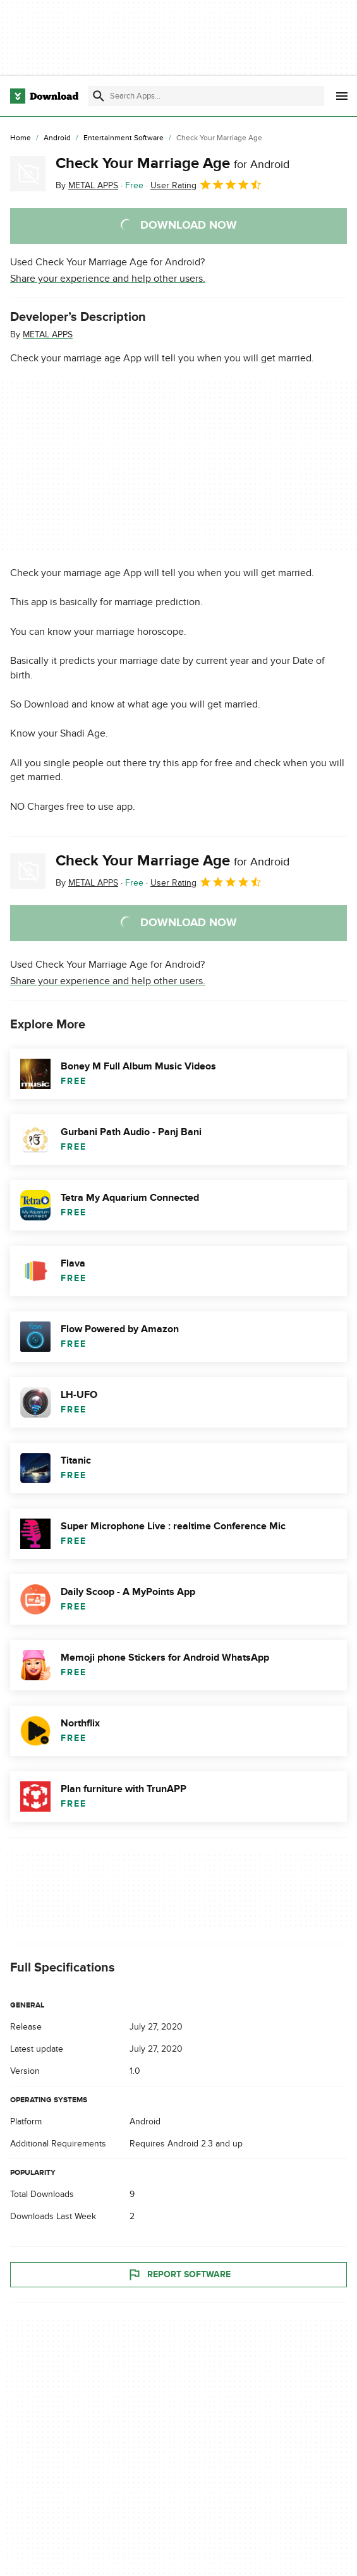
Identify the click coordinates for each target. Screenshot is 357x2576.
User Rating (206, 184)
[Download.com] (44, 96)
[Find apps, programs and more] (206, 96)
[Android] (57, 138)
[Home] (20, 138)
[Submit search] (98, 96)
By (87, 185)
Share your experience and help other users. (107, 278)
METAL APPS (48, 334)
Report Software (179, 2274)
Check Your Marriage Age (172, 163)
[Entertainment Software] (123, 138)
